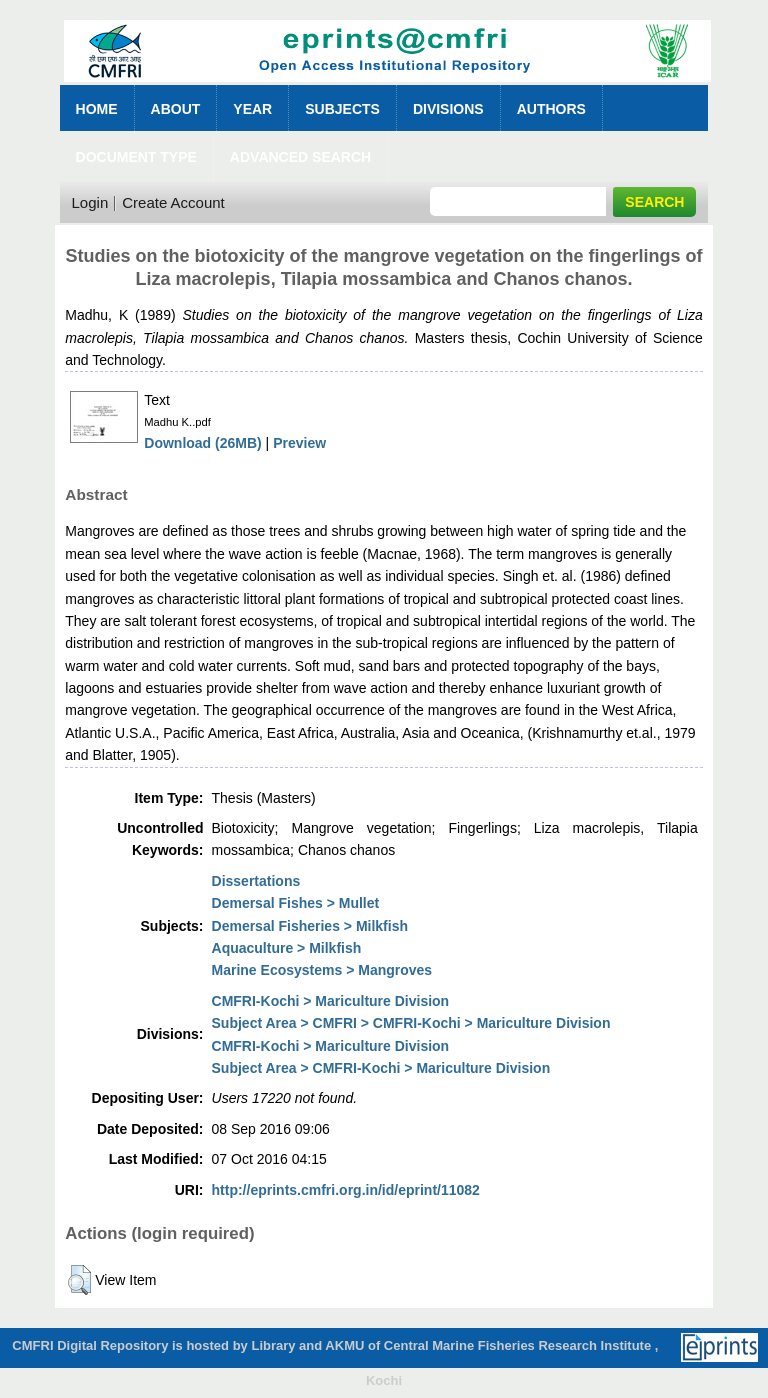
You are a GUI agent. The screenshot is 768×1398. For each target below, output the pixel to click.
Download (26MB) (202, 443)
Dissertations (256, 881)
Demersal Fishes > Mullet (296, 903)
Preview (299, 443)
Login (90, 202)
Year (252, 109)
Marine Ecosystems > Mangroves (322, 970)
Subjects (342, 109)
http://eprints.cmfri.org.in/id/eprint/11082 (346, 1190)
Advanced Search (300, 157)
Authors (551, 109)
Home (97, 109)
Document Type (136, 157)
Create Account (173, 202)
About (176, 109)
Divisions (448, 109)
